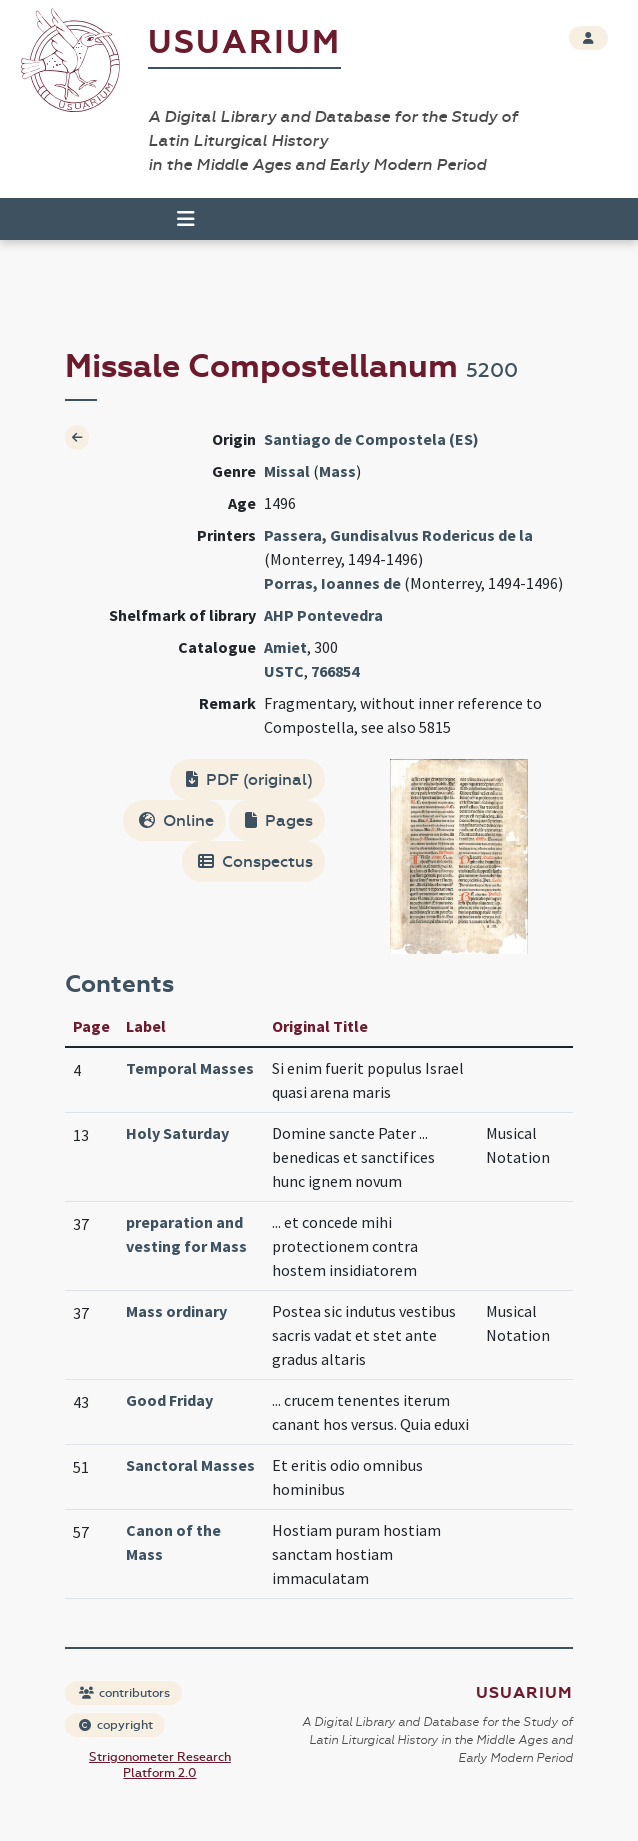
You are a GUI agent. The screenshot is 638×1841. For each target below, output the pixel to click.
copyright (116, 1725)
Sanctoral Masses (190, 1465)
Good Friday (169, 1400)
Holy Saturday (177, 1133)
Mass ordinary (176, 1311)
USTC (284, 671)
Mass (337, 471)
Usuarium (244, 42)
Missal (287, 471)
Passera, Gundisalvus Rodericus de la (398, 535)
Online (176, 820)
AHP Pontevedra (323, 615)
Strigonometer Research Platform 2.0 (160, 1765)
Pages (279, 820)
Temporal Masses (190, 1068)
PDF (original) (249, 779)
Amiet (285, 647)
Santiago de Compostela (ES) (371, 439)
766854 (335, 671)
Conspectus (255, 861)
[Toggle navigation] (186, 219)
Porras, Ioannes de (332, 583)
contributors (124, 1693)
